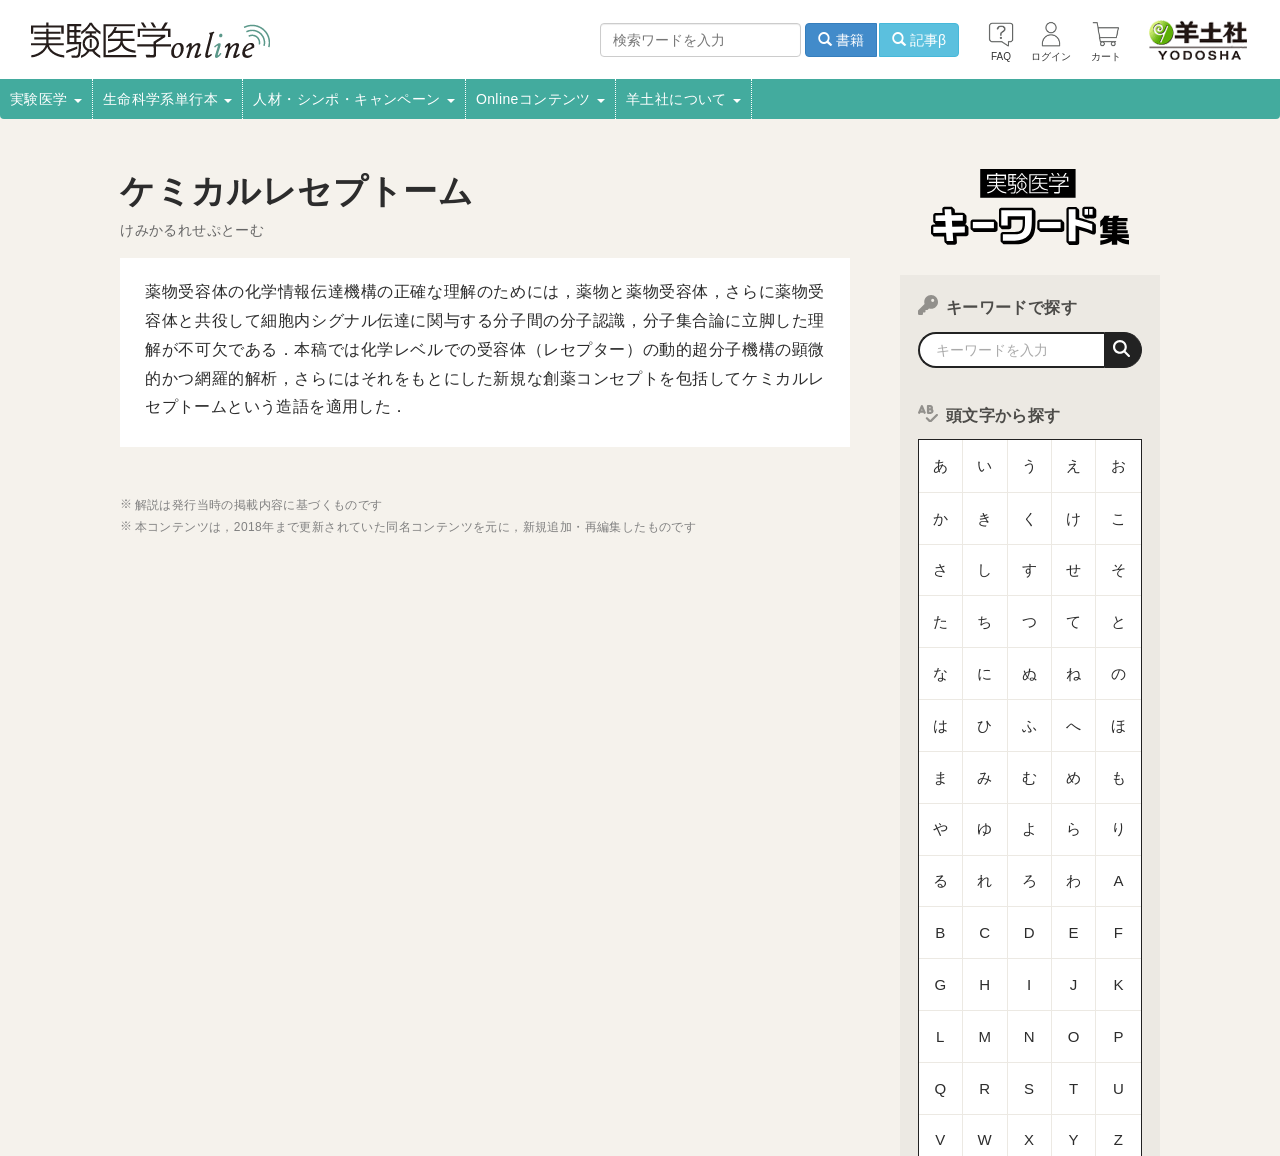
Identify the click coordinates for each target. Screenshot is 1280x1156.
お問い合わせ (315, 1082)
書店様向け (415, 1055)
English (402, 1082)
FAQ (237, 1082)
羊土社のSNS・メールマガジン (1112, 1055)
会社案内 (73, 1055)
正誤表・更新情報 (601, 1055)
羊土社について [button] (683, 99)
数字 (1029, 904)
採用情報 (150, 1055)
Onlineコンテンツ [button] (540, 99)
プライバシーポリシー (820, 1055)
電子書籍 (331, 1055)
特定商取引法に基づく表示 (122, 1082)
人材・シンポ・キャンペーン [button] (354, 99)
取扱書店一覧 (240, 1055)
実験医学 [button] (46, 99)
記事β (919, 40)
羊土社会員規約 (953, 1055)
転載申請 (705, 1055)
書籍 (841, 40)
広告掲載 (499, 1055)
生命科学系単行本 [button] (168, 99)
